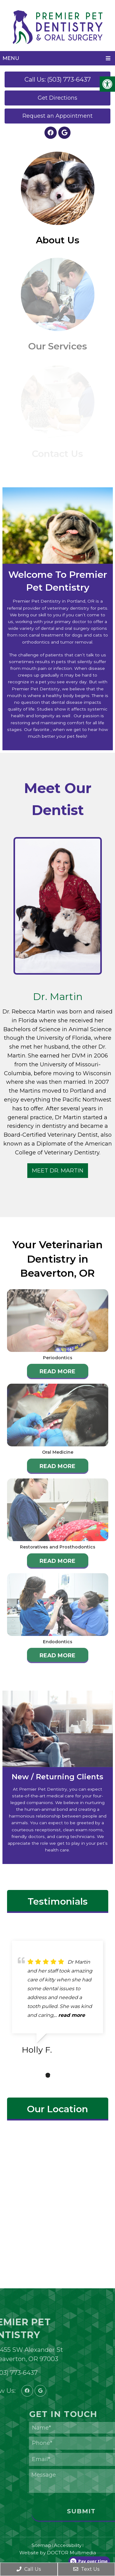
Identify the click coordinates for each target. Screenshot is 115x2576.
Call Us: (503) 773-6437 (58, 79)
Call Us (29, 2569)
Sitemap (41, 2545)
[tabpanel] (57, 2000)
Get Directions (57, 97)
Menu (10, 58)
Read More (57, 1371)
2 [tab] (57, 2075)
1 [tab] (47, 2075)
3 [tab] (66, 2075)
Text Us (86, 2569)
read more (71, 2015)
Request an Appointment (57, 116)
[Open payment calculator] (89, 2561)
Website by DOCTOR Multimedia (57, 2553)
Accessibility (68, 2545)
